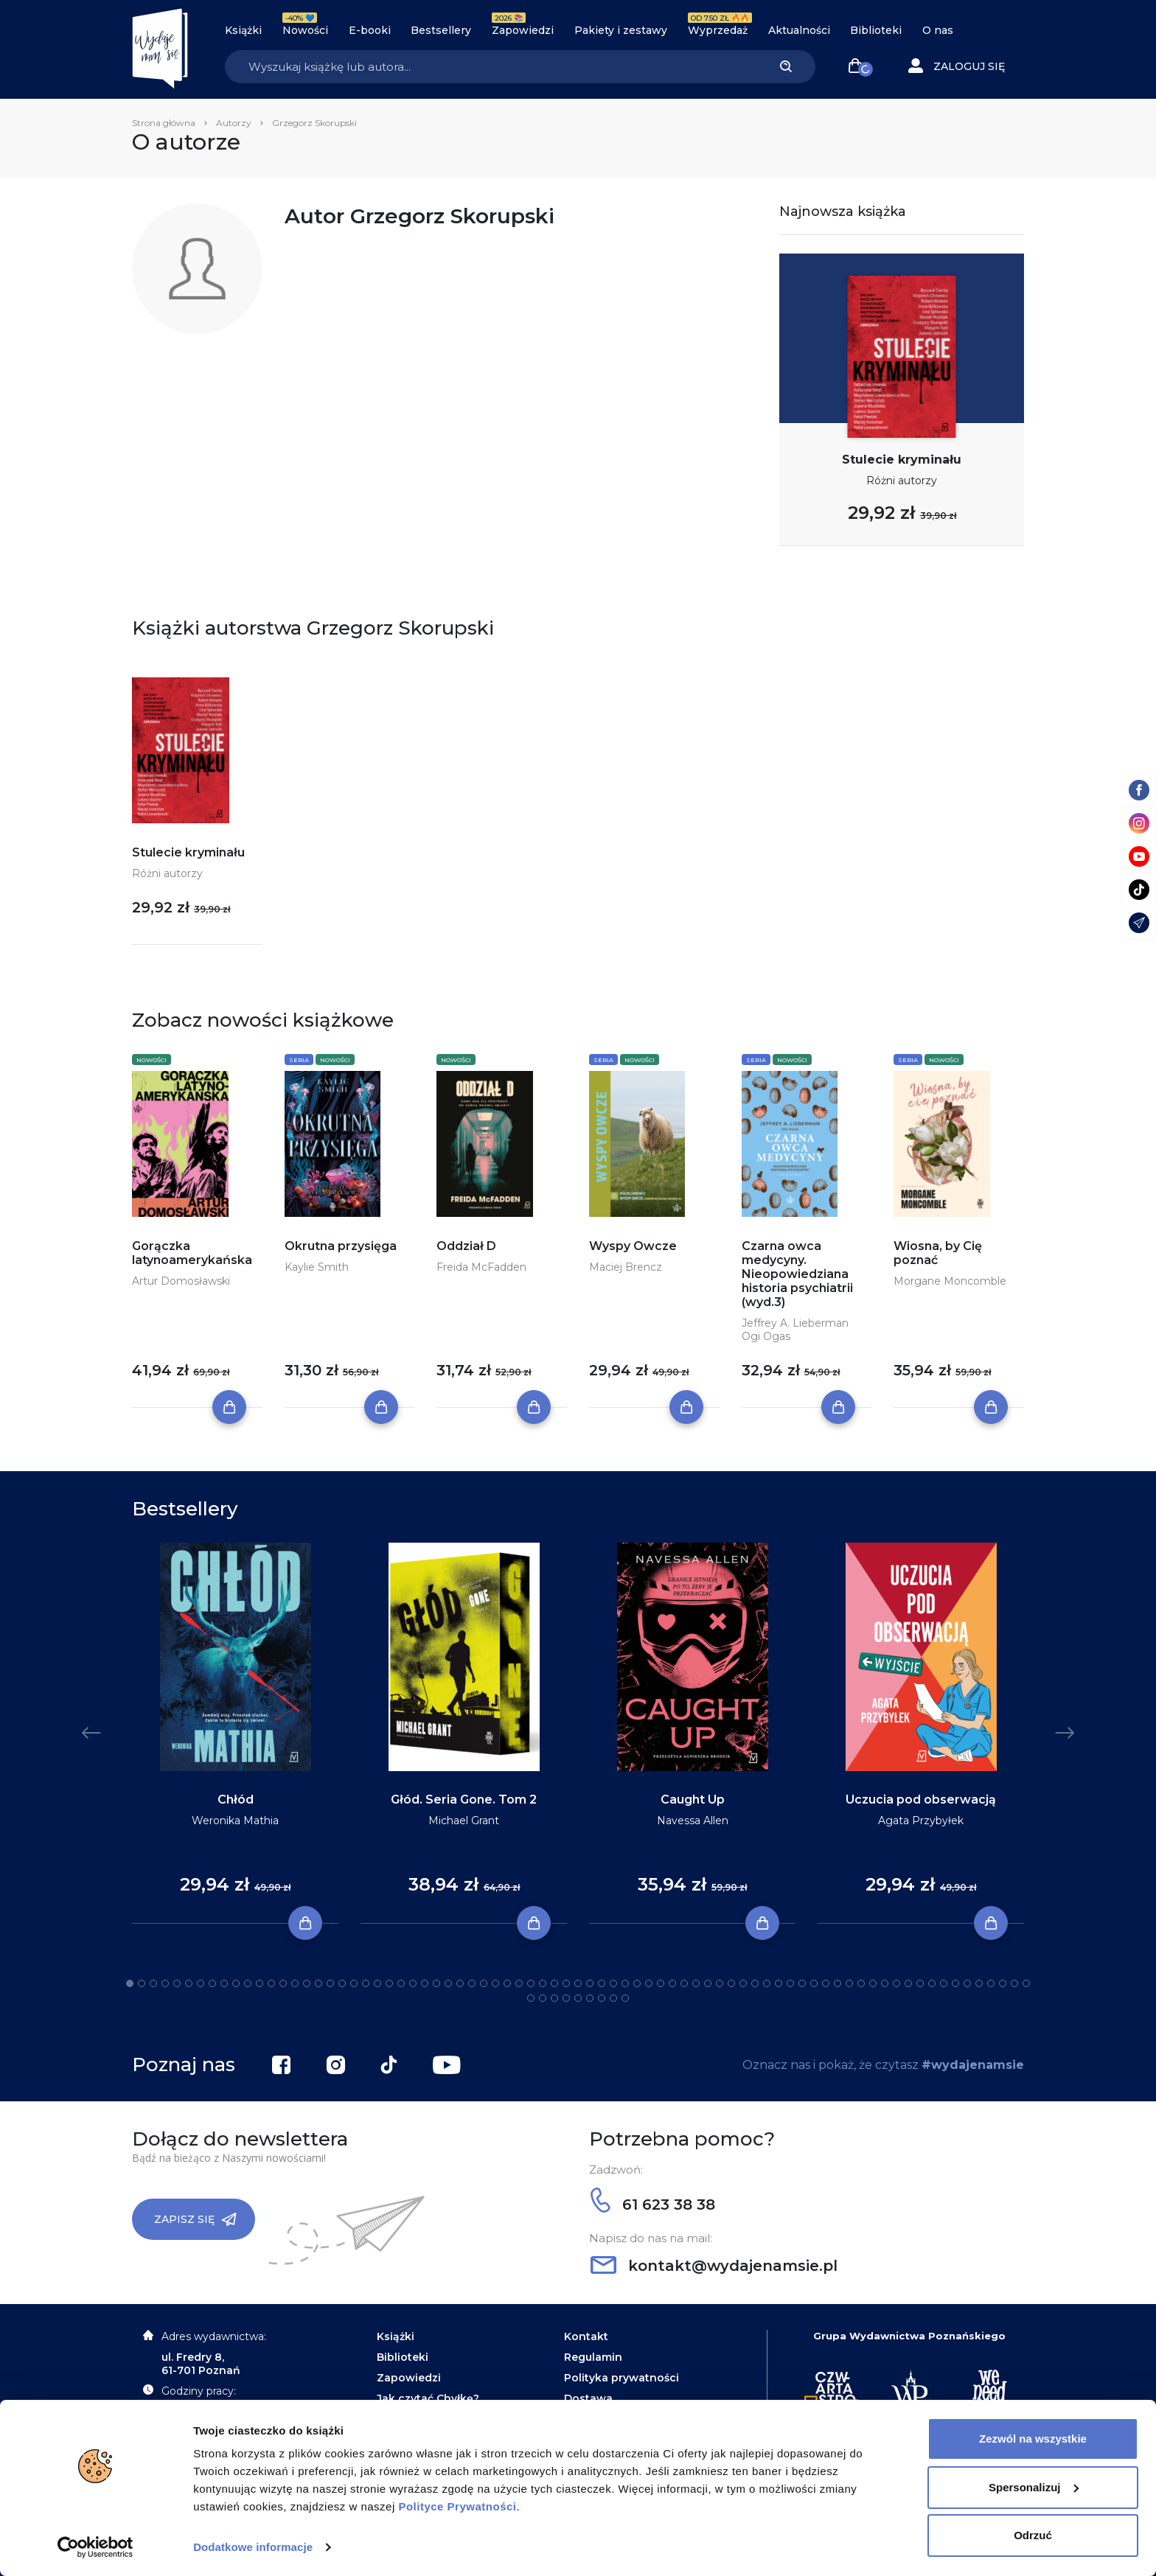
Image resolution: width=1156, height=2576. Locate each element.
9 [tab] (224, 1983)
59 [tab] (814, 1983)
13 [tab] (271, 1983)
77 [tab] (1026, 1983)
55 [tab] (766, 1983)
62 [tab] (849, 1983)
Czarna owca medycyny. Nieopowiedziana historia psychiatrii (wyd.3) (797, 1274)
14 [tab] (283, 1983)
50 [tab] (707, 1983)
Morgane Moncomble (950, 1281)
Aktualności (799, 30)
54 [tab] (755, 1983)
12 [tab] (259, 1983)
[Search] (490, 66)
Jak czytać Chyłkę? (428, 2398)
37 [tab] (554, 1983)
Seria (299, 1060)
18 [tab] (330, 1983)
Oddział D (466, 1246)
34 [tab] (519, 1983)
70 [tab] (943, 1983)
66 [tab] (896, 1983)
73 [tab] (979, 1983)
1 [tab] (129, 1983)
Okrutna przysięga (341, 1246)
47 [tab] (672, 1983)
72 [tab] (967, 1983)
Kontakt (586, 2336)
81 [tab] (566, 1998)
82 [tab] (578, 1998)
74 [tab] (991, 1983)
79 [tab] (542, 1998)
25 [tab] (413, 1983)
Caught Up (693, 1800)
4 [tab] (165, 1983)
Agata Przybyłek (921, 1820)
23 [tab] (389, 1983)
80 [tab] (554, 1998)
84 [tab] (601, 1998)
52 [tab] (731, 1983)
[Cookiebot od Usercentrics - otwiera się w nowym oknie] (95, 2547)
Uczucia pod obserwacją (921, 1800)
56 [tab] (778, 1983)
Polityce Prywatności (457, 2506)
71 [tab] (955, 1983)
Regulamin (593, 2357)
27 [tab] (436, 1983)
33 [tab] (507, 1983)
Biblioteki (876, 30)
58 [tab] (802, 1983)
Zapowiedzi (523, 30)
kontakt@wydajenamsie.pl (714, 2266)
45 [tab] (648, 1983)
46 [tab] (660, 1983)
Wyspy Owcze (633, 1246)
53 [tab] (743, 1983)
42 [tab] (613, 1983)
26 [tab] (424, 1983)
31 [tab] (483, 1983)
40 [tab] (589, 1983)
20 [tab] (354, 1983)
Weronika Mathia (235, 1820)
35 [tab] (531, 1983)
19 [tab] (342, 1983)
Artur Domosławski (181, 1281)
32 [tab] (495, 1983)
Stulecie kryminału (901, 460)
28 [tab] (448, 1983)
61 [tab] (837, 1983)
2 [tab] (141, 1983)
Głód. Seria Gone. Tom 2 (464, 1800)
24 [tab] (401, 1983)
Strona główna (163, 122)
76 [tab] (1014, 1983)
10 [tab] (236, 1983)
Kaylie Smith (317, 1267)
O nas (937, 30)
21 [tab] (365, 1983)
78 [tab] (531, 1998)
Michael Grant (463, 1820)
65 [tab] (884, 1983)
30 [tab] (472, 1983)
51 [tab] (719, 1983)
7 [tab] (200, 1983)
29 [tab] (460, 1983)
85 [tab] (613, 1998)
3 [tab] (153, 1983)
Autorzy (233, 122)
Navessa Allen (692, 1820)
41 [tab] (601, 1983)
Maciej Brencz (625, 1267)
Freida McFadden (481, 1267)
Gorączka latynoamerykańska (192, 1253)
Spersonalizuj (1034, 2486)
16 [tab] (306, 1983)
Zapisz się (195, 2219)
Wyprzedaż (718, 30)
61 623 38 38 (653, 2204)
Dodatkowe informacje (253, 2547)
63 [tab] (861, 1983)
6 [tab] (188, 1983)
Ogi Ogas (766, 1336)
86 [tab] (625, 1998)
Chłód (235, 1800)
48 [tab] (684, 1983)
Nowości (305, 30)
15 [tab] (295, 1983)
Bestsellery (441, 30)
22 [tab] (377, 1983)
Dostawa (588, 2398)
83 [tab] (589, 1998)
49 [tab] (696, 1983)
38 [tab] (566, 1983)
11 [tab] (247, 1983)
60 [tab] (825, 1983)
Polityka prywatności (621, 2377)
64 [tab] (873, 1983)
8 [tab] (212, 1983)
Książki (243, 30)
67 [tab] (908, 1983)
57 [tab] (790, 1983)
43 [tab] (625, 1983)
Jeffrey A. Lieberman (795, 1323)
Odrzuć (1033, 2535)
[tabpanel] (235, 1733)
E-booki (370, 30)
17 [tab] (318, 1983)
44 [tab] (637, 1983)
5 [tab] (177, 1983)
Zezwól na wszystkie (1033, 2438)
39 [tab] (578, 1983)
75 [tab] (1002, 1983)
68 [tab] (920, 1983)
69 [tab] (932, 1983)
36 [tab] (542, 1983)
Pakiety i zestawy (620, 30)
